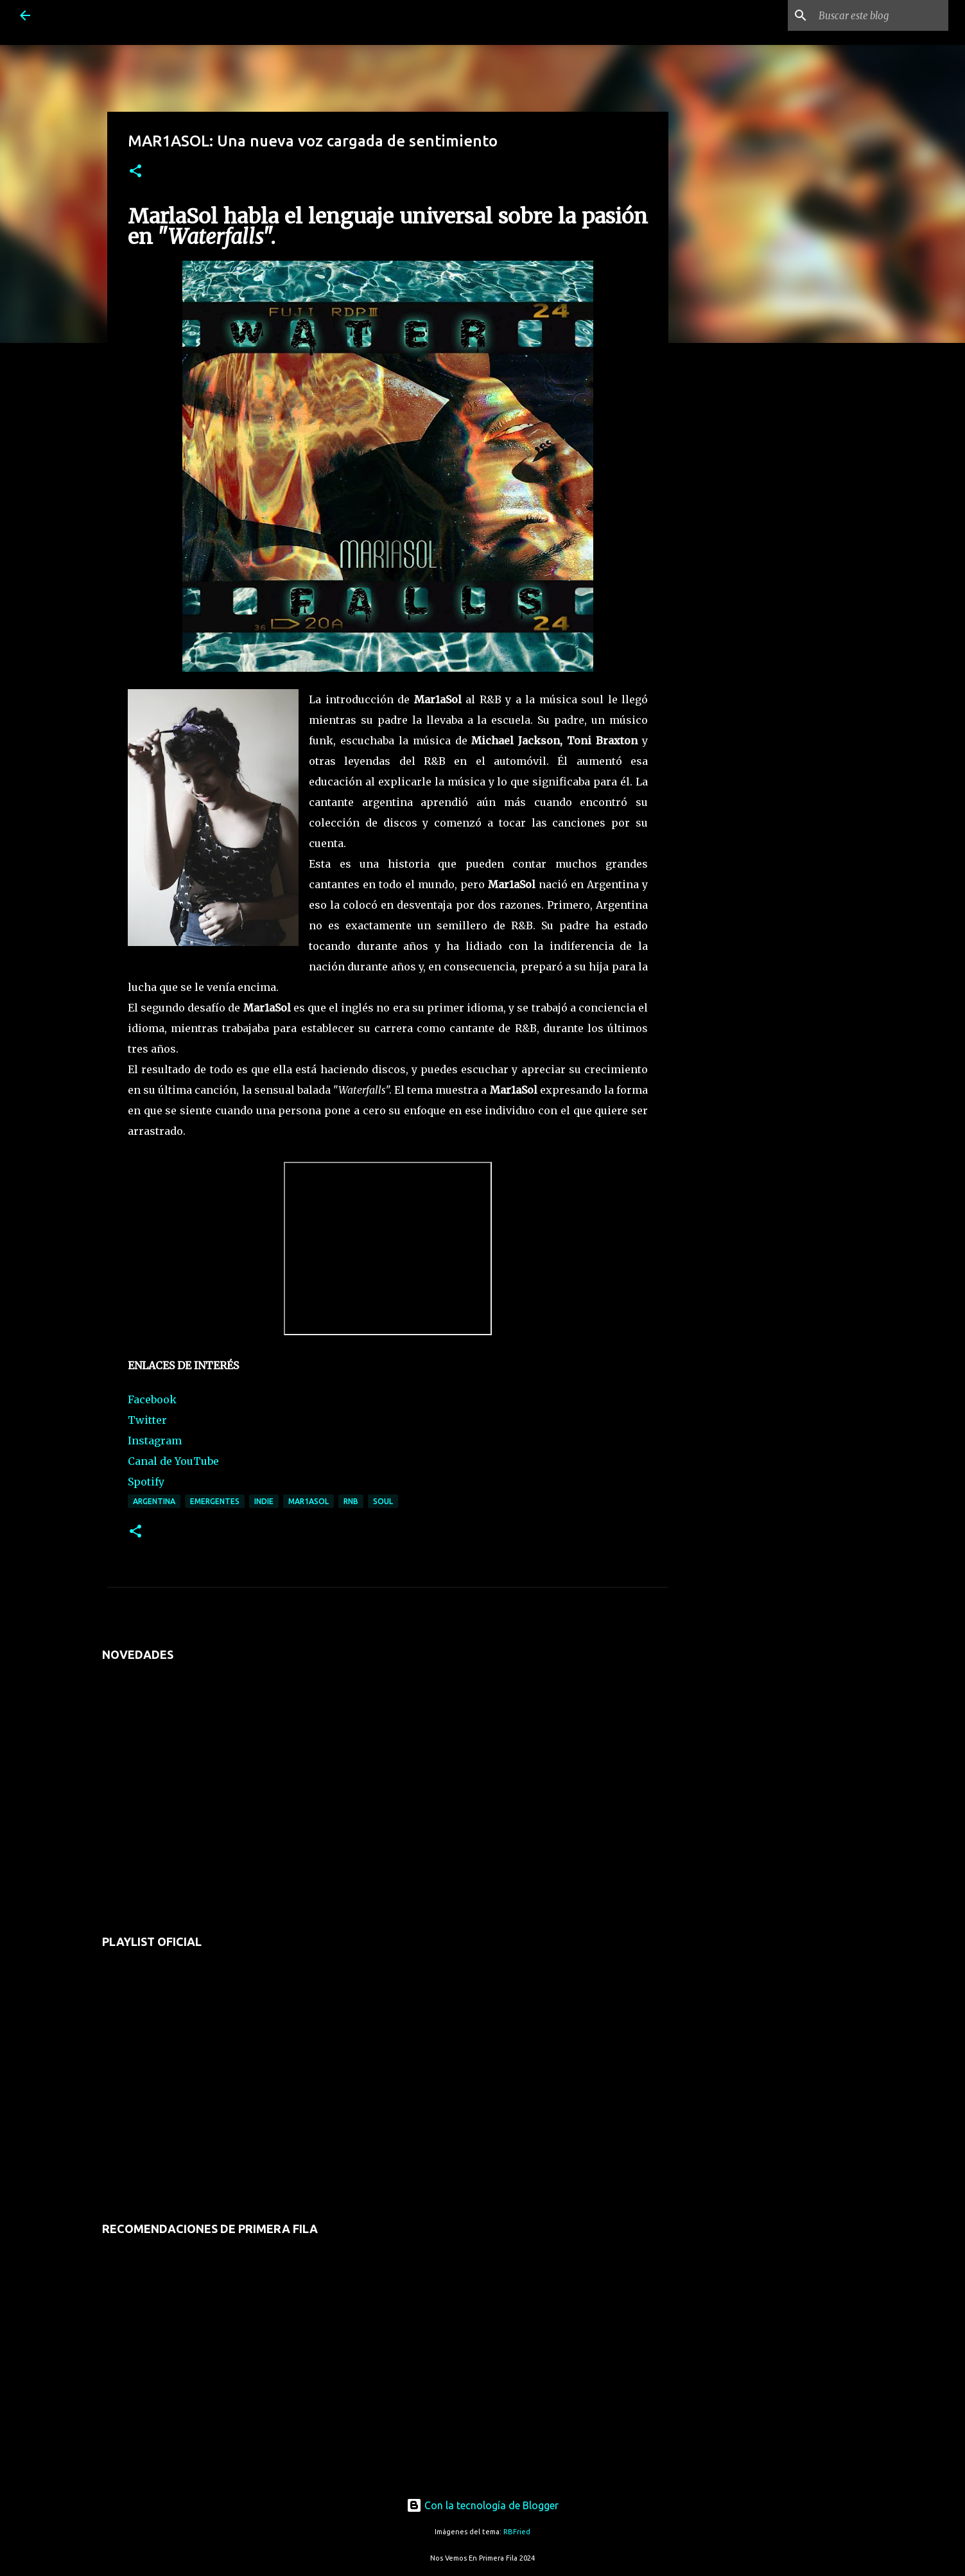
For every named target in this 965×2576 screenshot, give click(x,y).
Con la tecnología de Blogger (482, 2505)
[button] (135, 171)
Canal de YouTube (173, 1461)
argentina (154, 1501)
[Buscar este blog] (880, 15)
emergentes (214, 1501)
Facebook (152, 1399)
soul (383, 1501)
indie (264, 1501)
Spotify (146, 1481)
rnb (350, 1501)
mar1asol (308, 1501)
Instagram (155, 1440)
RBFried (516, 2532)
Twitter (147, 1420)
